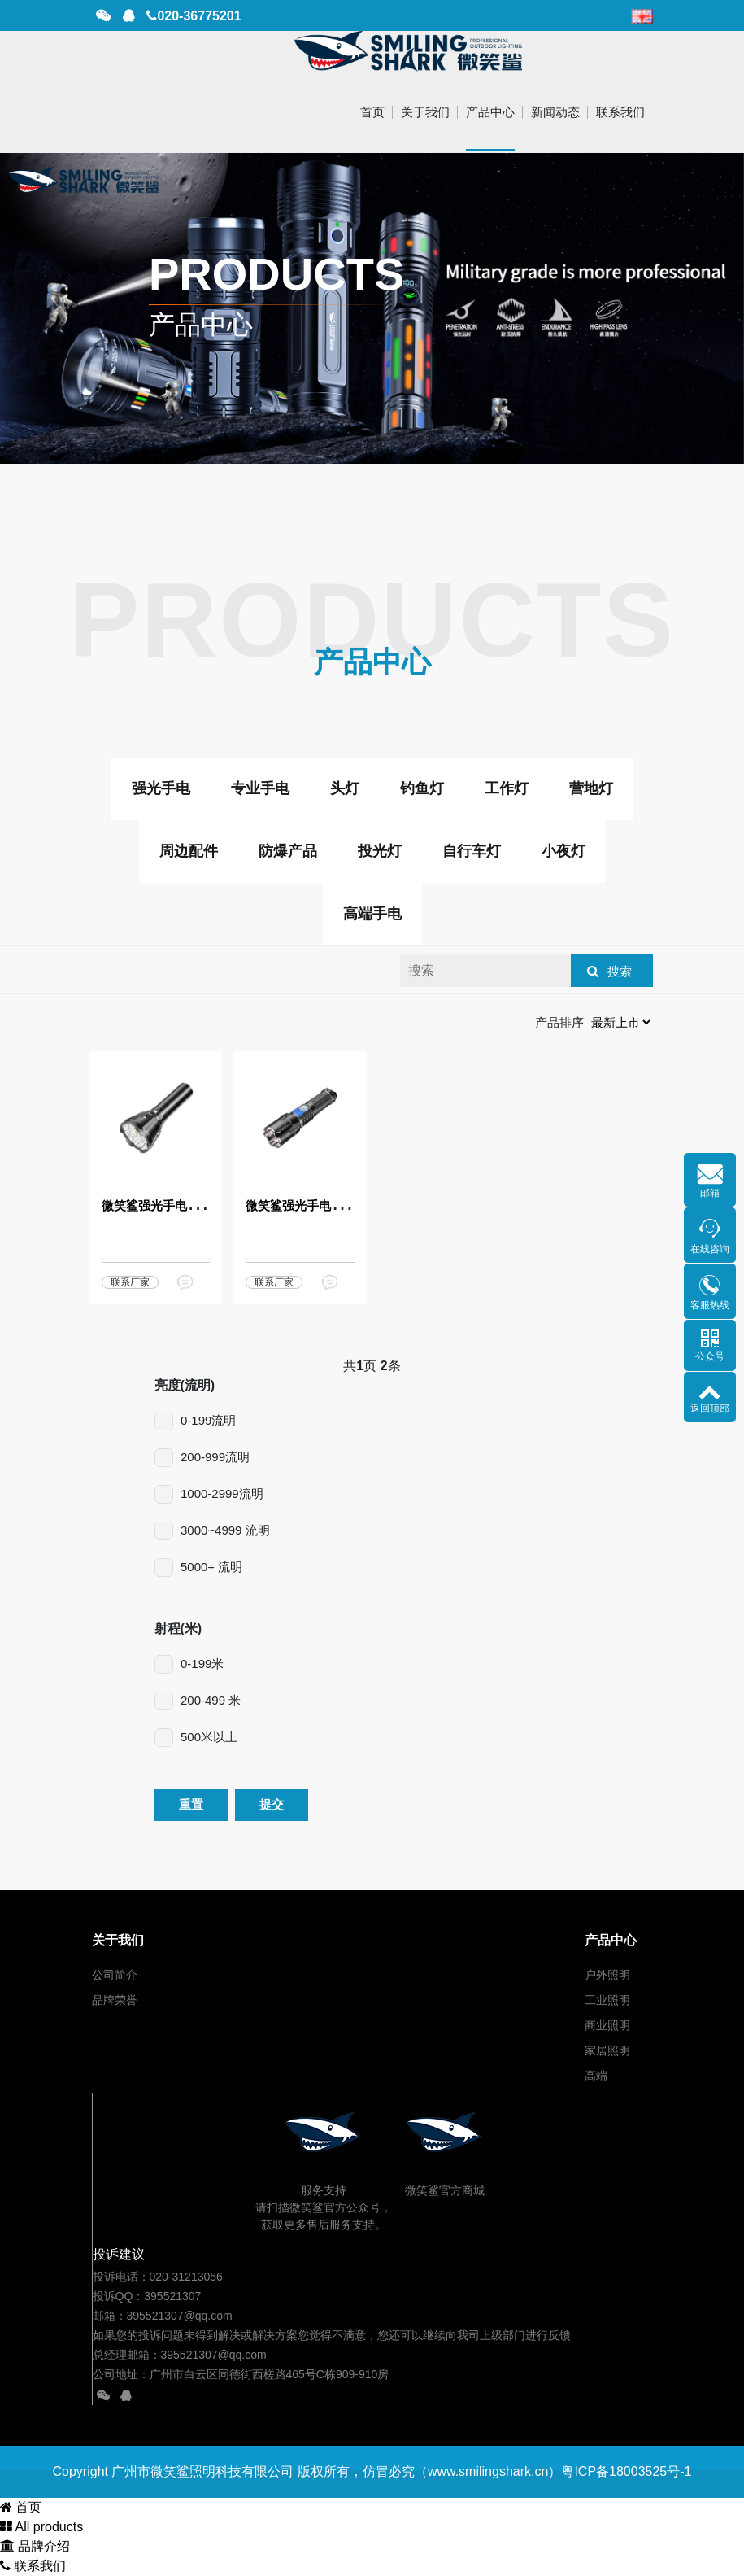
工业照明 (607, 1999)
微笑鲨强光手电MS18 (160, 1205)
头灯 (344, 788)
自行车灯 (471, 851)
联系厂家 (130, 1282)
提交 (271, 1804)
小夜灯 (563, 851)
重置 (191, 1804)
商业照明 (607, 2025)
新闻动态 (555, 112)
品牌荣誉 (114, 1999)
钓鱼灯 (422, 788)
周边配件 (188, 851)
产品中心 (490, 112)
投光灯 (380, 851)
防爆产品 (288, 851)
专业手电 (260, 788)
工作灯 (507, 788)
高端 (596, 2075)
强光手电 (161, 788)
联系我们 (620, 112)
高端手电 (372, 914)
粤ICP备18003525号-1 (626, 2471)
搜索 (619, 971)
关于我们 (425, 112)
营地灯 (591, 788)
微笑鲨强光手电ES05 (303, 1205)
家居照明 (607, 2050)
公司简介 (114, 1974)
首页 (372, 112)
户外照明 (607, 1974)
